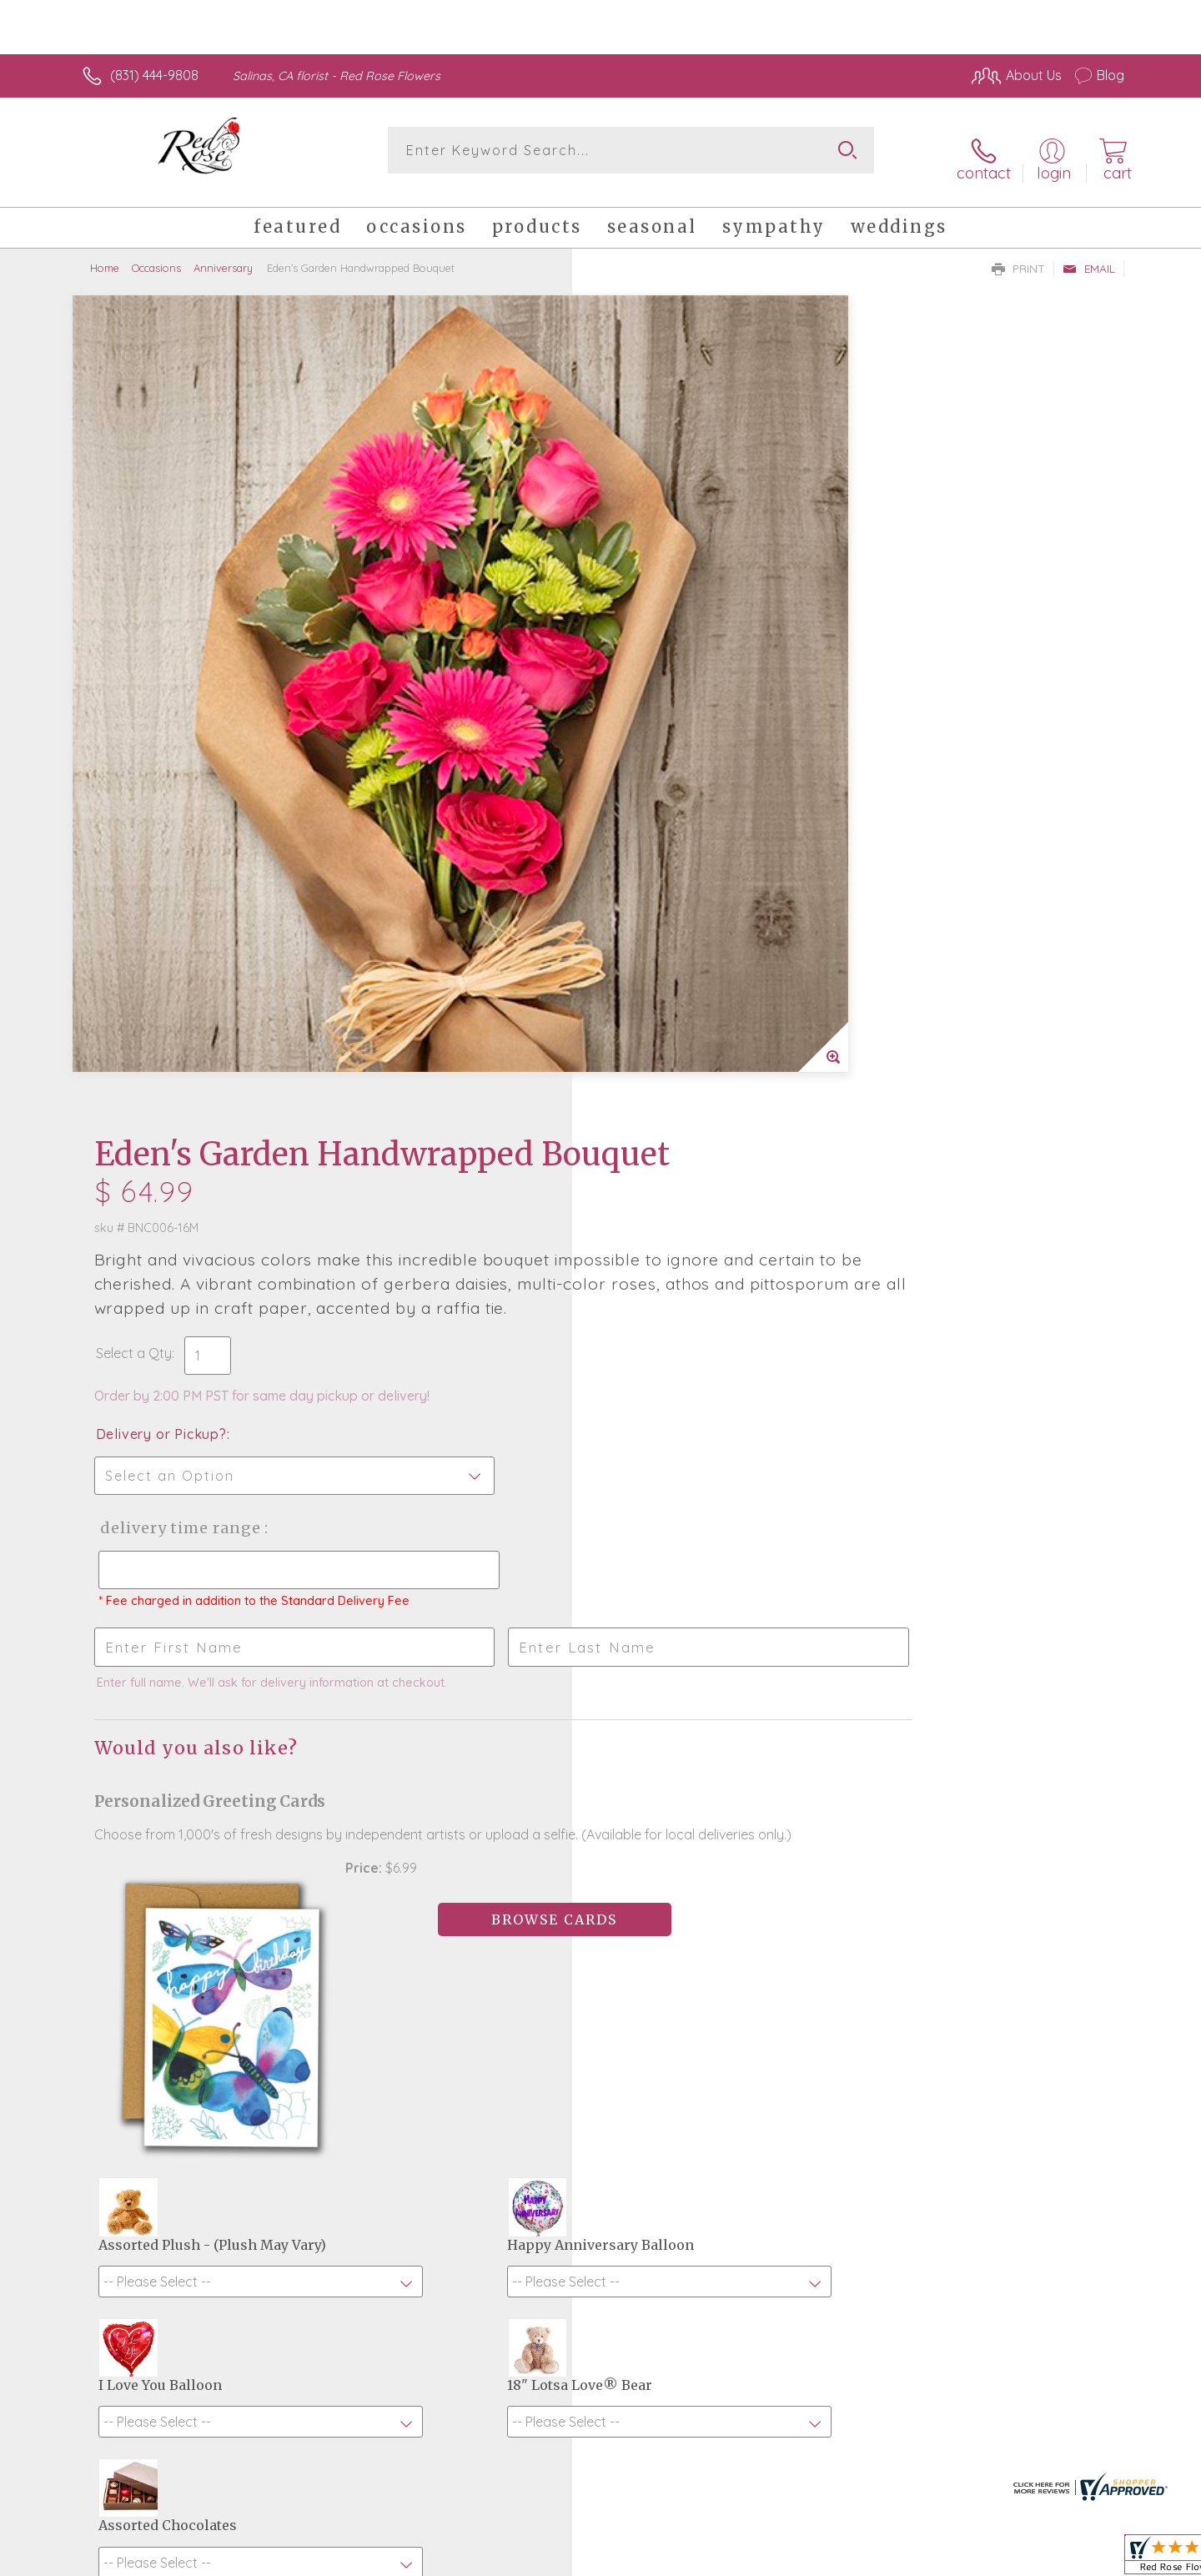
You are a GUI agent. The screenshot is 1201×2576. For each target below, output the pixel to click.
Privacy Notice (857, 2558)
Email (1089, 255)
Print (1018, 255)
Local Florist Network (976, 2558)
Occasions (156, 254)
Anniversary (223, 254)
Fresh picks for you (454, 2050)
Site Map (1079, 2558)
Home (104, 254)
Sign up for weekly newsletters (809, 2039)
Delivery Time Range (684, 750)
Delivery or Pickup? (667, 656)
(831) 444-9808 (154, 75)
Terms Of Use (758, 2558)
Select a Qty (640, 575)
